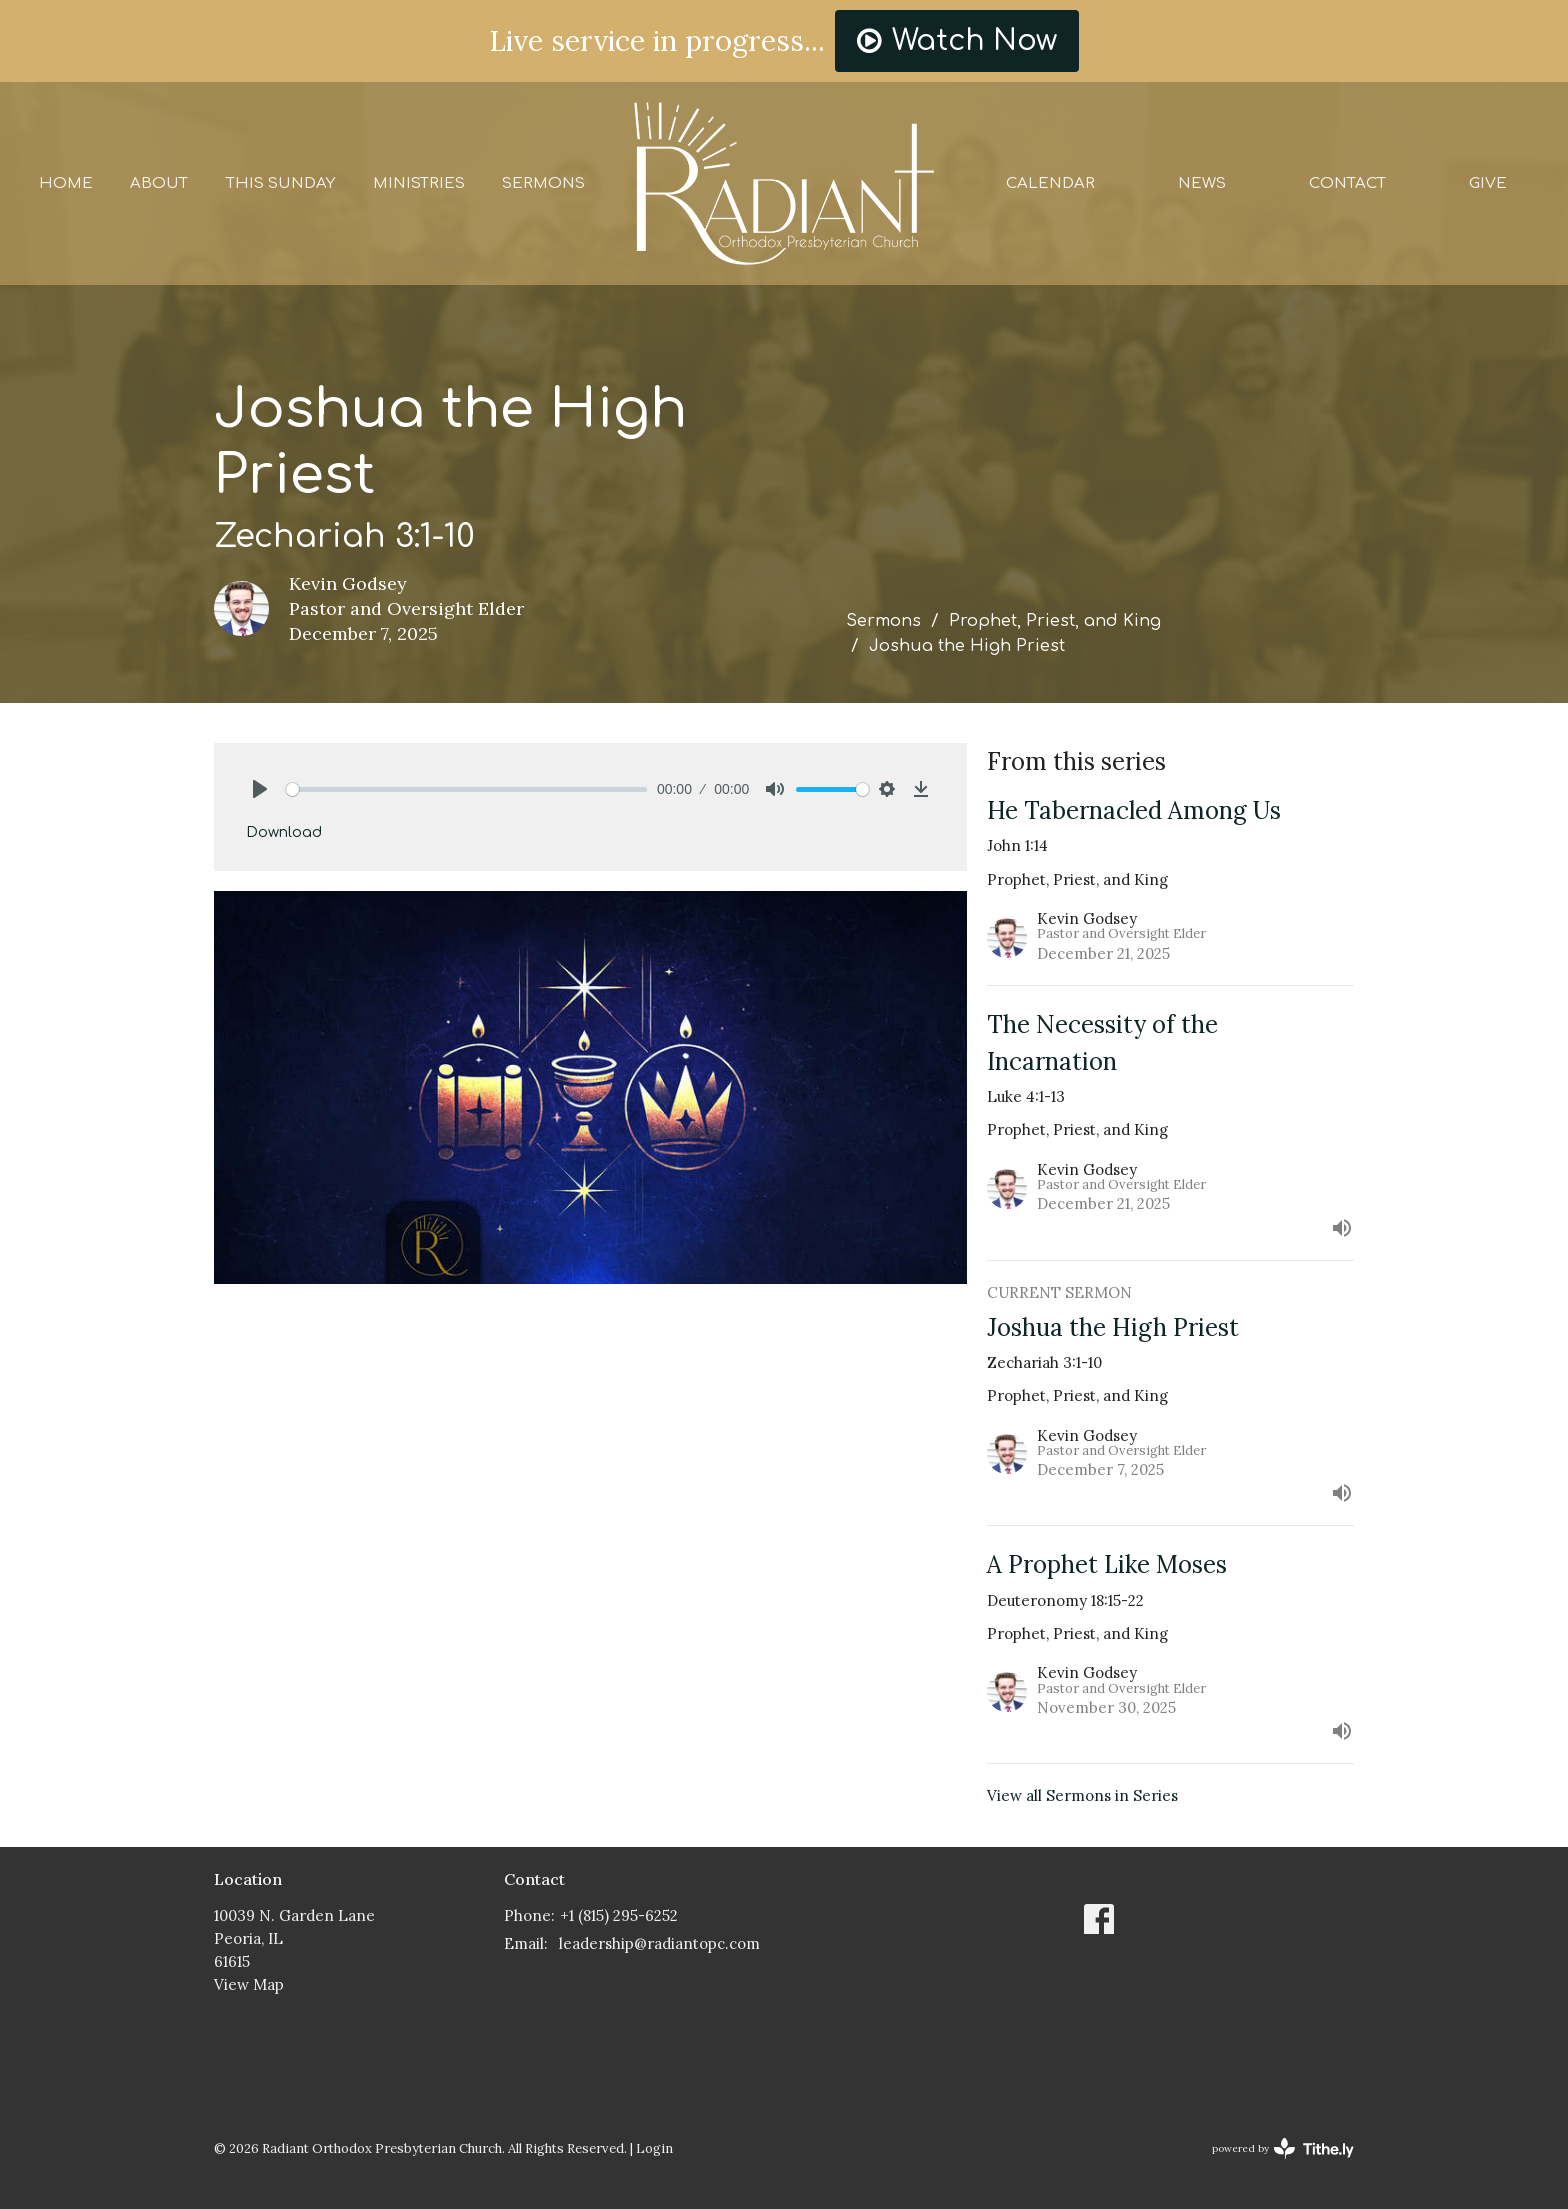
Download (284, 832)
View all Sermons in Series (1082, 1795)
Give (1488, 183)
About (159, 183)
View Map (249, 1984)
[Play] (260, 789)
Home (66, 183)
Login (654, 2148)
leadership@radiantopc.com (659, 1943)
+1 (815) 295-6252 (619, 1915)
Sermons (543, 183)
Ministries (419, 183)
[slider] (466, 789)
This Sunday (280, 183)
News (1202, 183)
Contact (1347, 183)
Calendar (1050, 183)
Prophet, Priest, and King (1055, 621)
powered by (1283, 2148)
